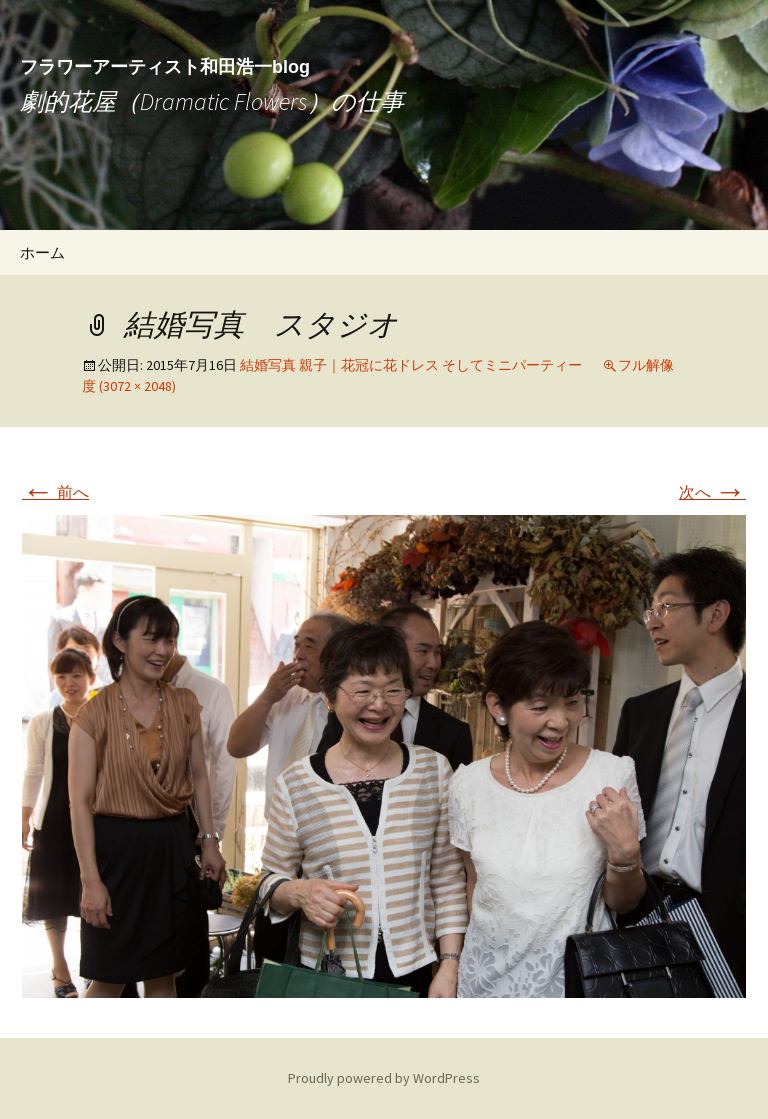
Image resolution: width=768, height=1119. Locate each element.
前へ (55, 492)
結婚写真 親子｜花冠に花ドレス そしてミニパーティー (411, 365)
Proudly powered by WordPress (384, 1078)
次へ (712, 492)
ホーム (42, 252)
